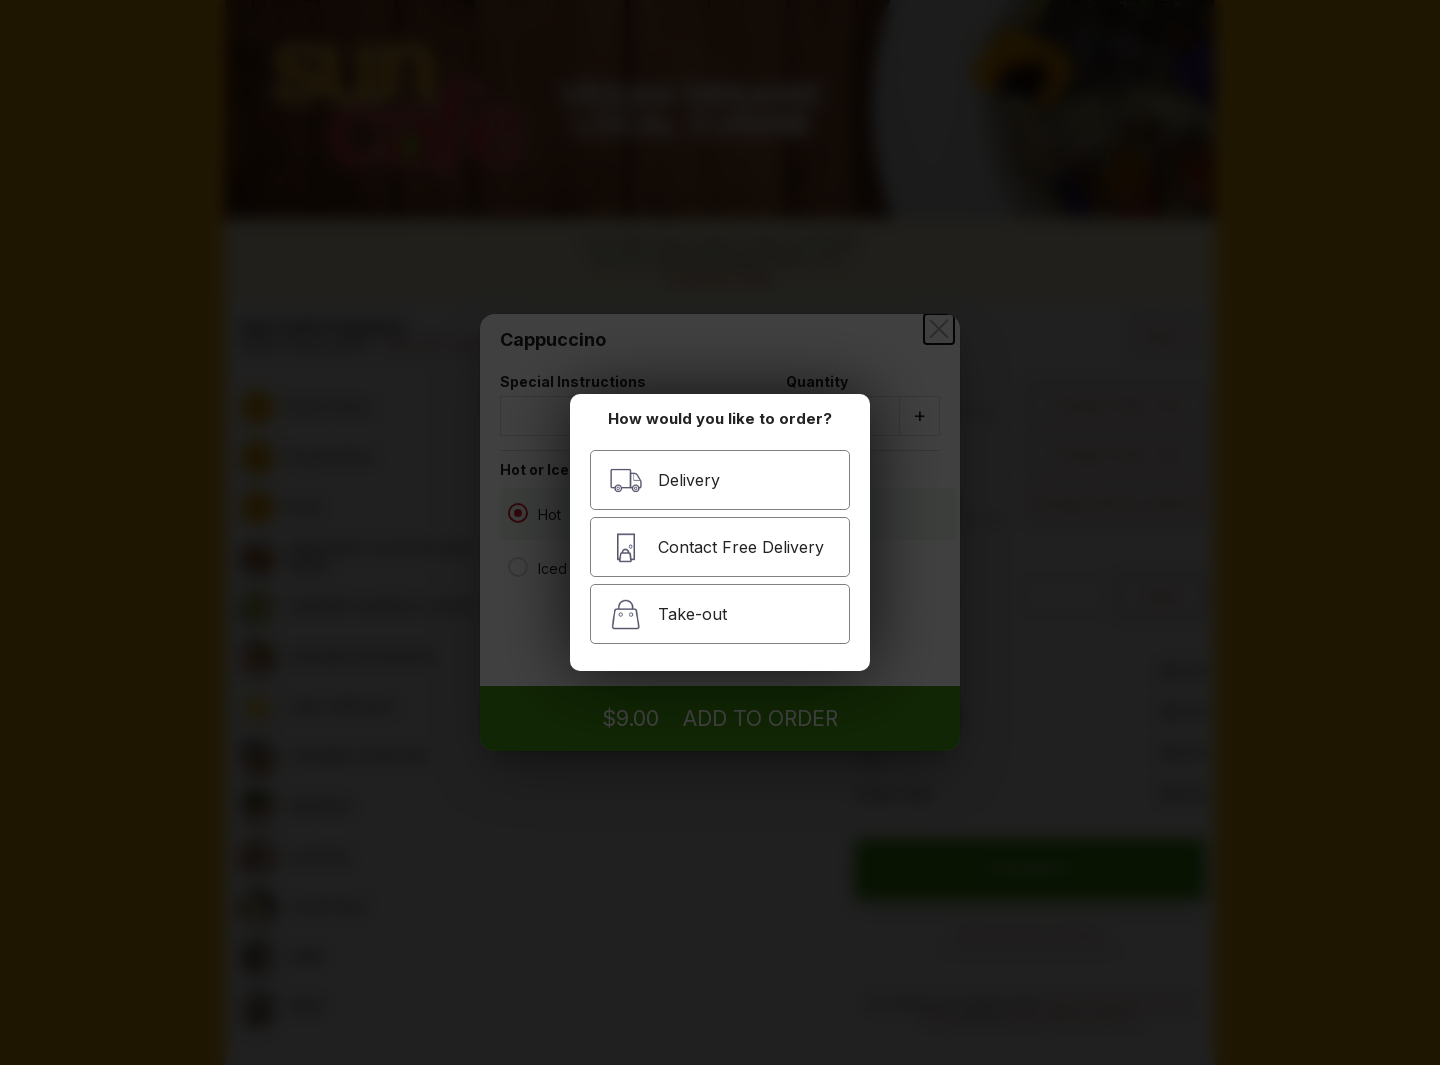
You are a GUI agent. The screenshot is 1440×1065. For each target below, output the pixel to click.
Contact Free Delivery (716, 547)
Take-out (668, 614)
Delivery (664, 480)
